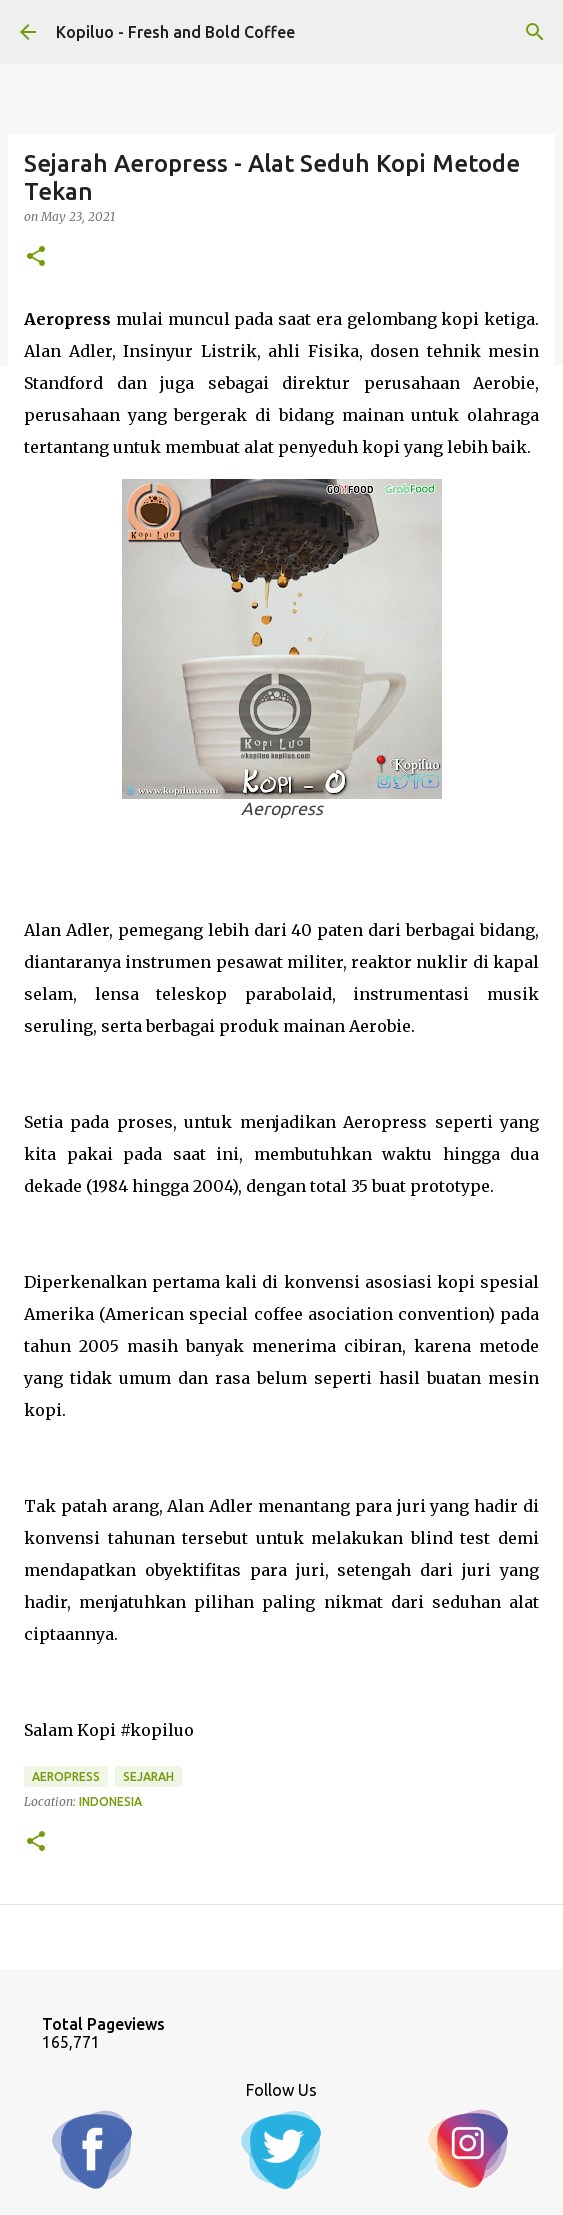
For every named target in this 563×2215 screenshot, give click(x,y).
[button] (36, 257)
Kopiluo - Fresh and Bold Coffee (175, 32)
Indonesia (110, 1801)
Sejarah (148, 1776)
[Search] (535, 32)
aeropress (66, 1776)
